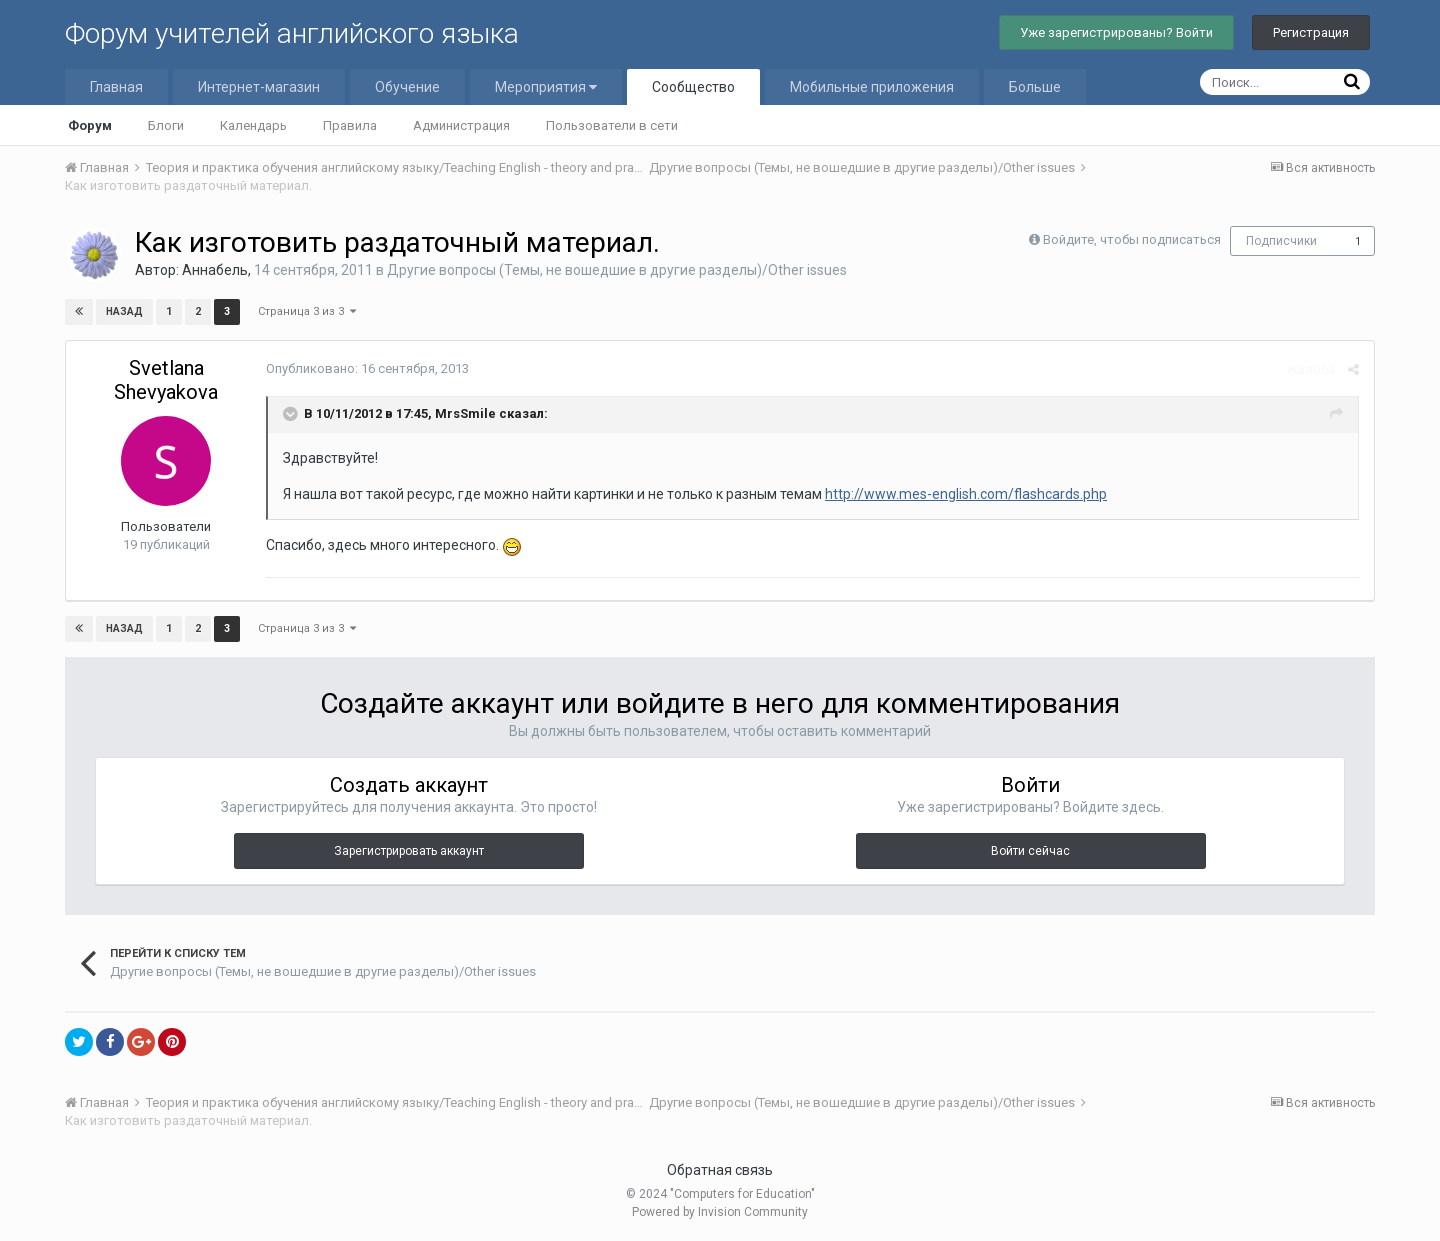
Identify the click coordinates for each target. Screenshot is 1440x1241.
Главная (116, 87)
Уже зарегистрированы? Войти (1116, 32)
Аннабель (215, 270)
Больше (1035, 87)
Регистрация (1311, 32)
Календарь (253, 125)
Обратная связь (720, 1170)
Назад (124, 311)
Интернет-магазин (259, 87)
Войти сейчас (1030, 851)
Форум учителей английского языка (292, 33)
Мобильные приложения (872, 87)
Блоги (166, 125)
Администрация (461, 125)
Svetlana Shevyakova (166, 380)
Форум (90, 125)
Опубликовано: (367, 368)
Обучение (407, 87)
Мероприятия (546, 87)
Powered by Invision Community (720, 1212)
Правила (350, 125)
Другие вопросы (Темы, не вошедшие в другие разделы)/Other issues (617, 270)
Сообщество (693, 87)
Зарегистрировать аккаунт (409, 851)
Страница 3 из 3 (307, 311)
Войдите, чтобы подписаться (1132, 239)
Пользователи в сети (612, 125)
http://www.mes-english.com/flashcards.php (966, 494)
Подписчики (1281, 241)
